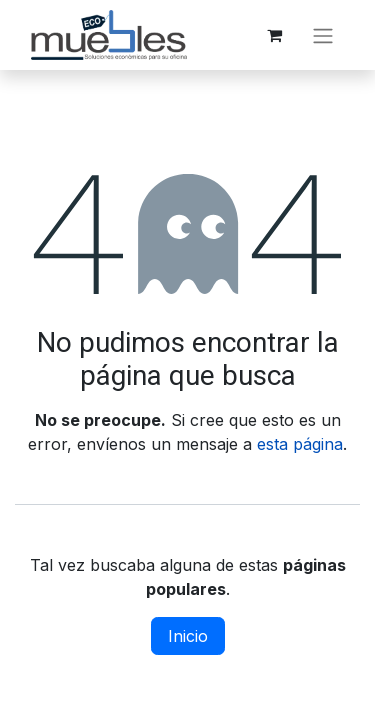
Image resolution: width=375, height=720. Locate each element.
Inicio (188, 636)
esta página (300, 444)
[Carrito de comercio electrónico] (274, 35)
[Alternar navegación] (323, 35)
